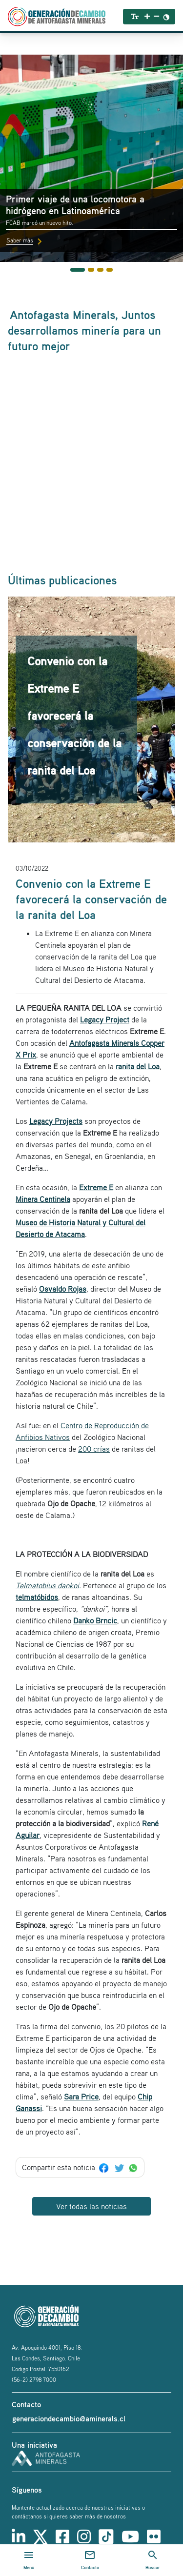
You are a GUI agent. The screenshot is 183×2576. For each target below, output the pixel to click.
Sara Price (81, 2096)
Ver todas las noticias (91, 2206)
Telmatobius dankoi (47, 1585)
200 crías (94, 1449)
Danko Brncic (95, 1620)
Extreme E (96, 1187)
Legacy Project (104, 1019)
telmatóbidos (37, 1597)
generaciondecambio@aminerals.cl (68, 2418)
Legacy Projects (55, 1121)
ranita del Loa (138, 1066)
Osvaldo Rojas (62, 1289)
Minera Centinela (43, 1199)
